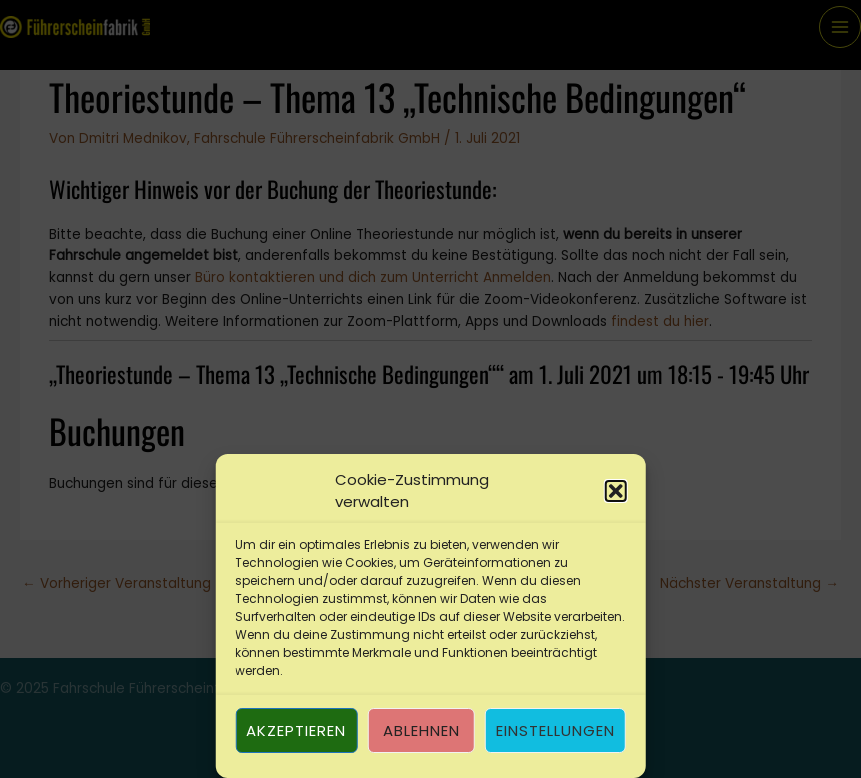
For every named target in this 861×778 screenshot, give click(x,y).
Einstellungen (555, 730)
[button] (616, 491)
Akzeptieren (296, 730)
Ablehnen (421, 730)
